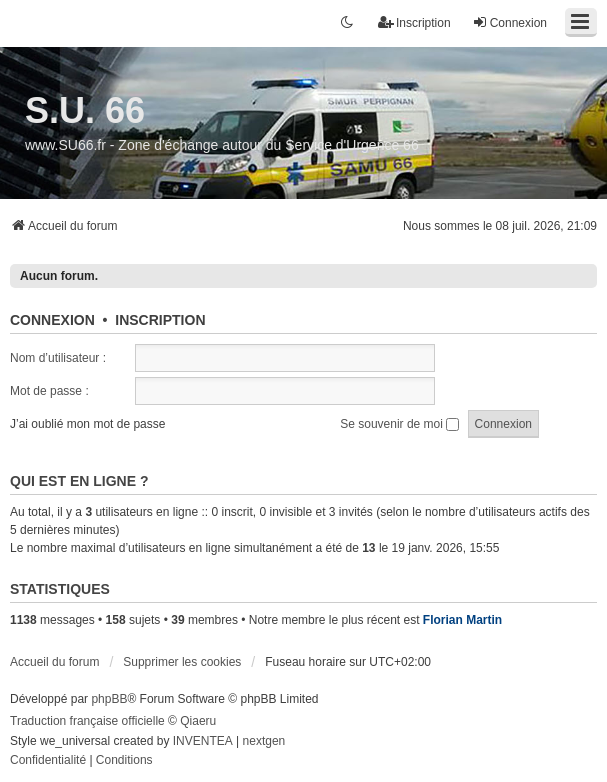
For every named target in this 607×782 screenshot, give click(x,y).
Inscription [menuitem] (414, 22)
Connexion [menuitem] (509, 22)
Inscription (160, 320)
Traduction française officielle (87, 721)
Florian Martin (462, 620)
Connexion (52, 320)
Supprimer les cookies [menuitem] (182, 662)
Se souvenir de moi (399, 424)
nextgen (264, 741)
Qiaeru (198, 721)
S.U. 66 (85, 110)
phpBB (109, 699)
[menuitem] (48, 761)
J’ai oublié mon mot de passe (87, 424)
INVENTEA (203, 741)
